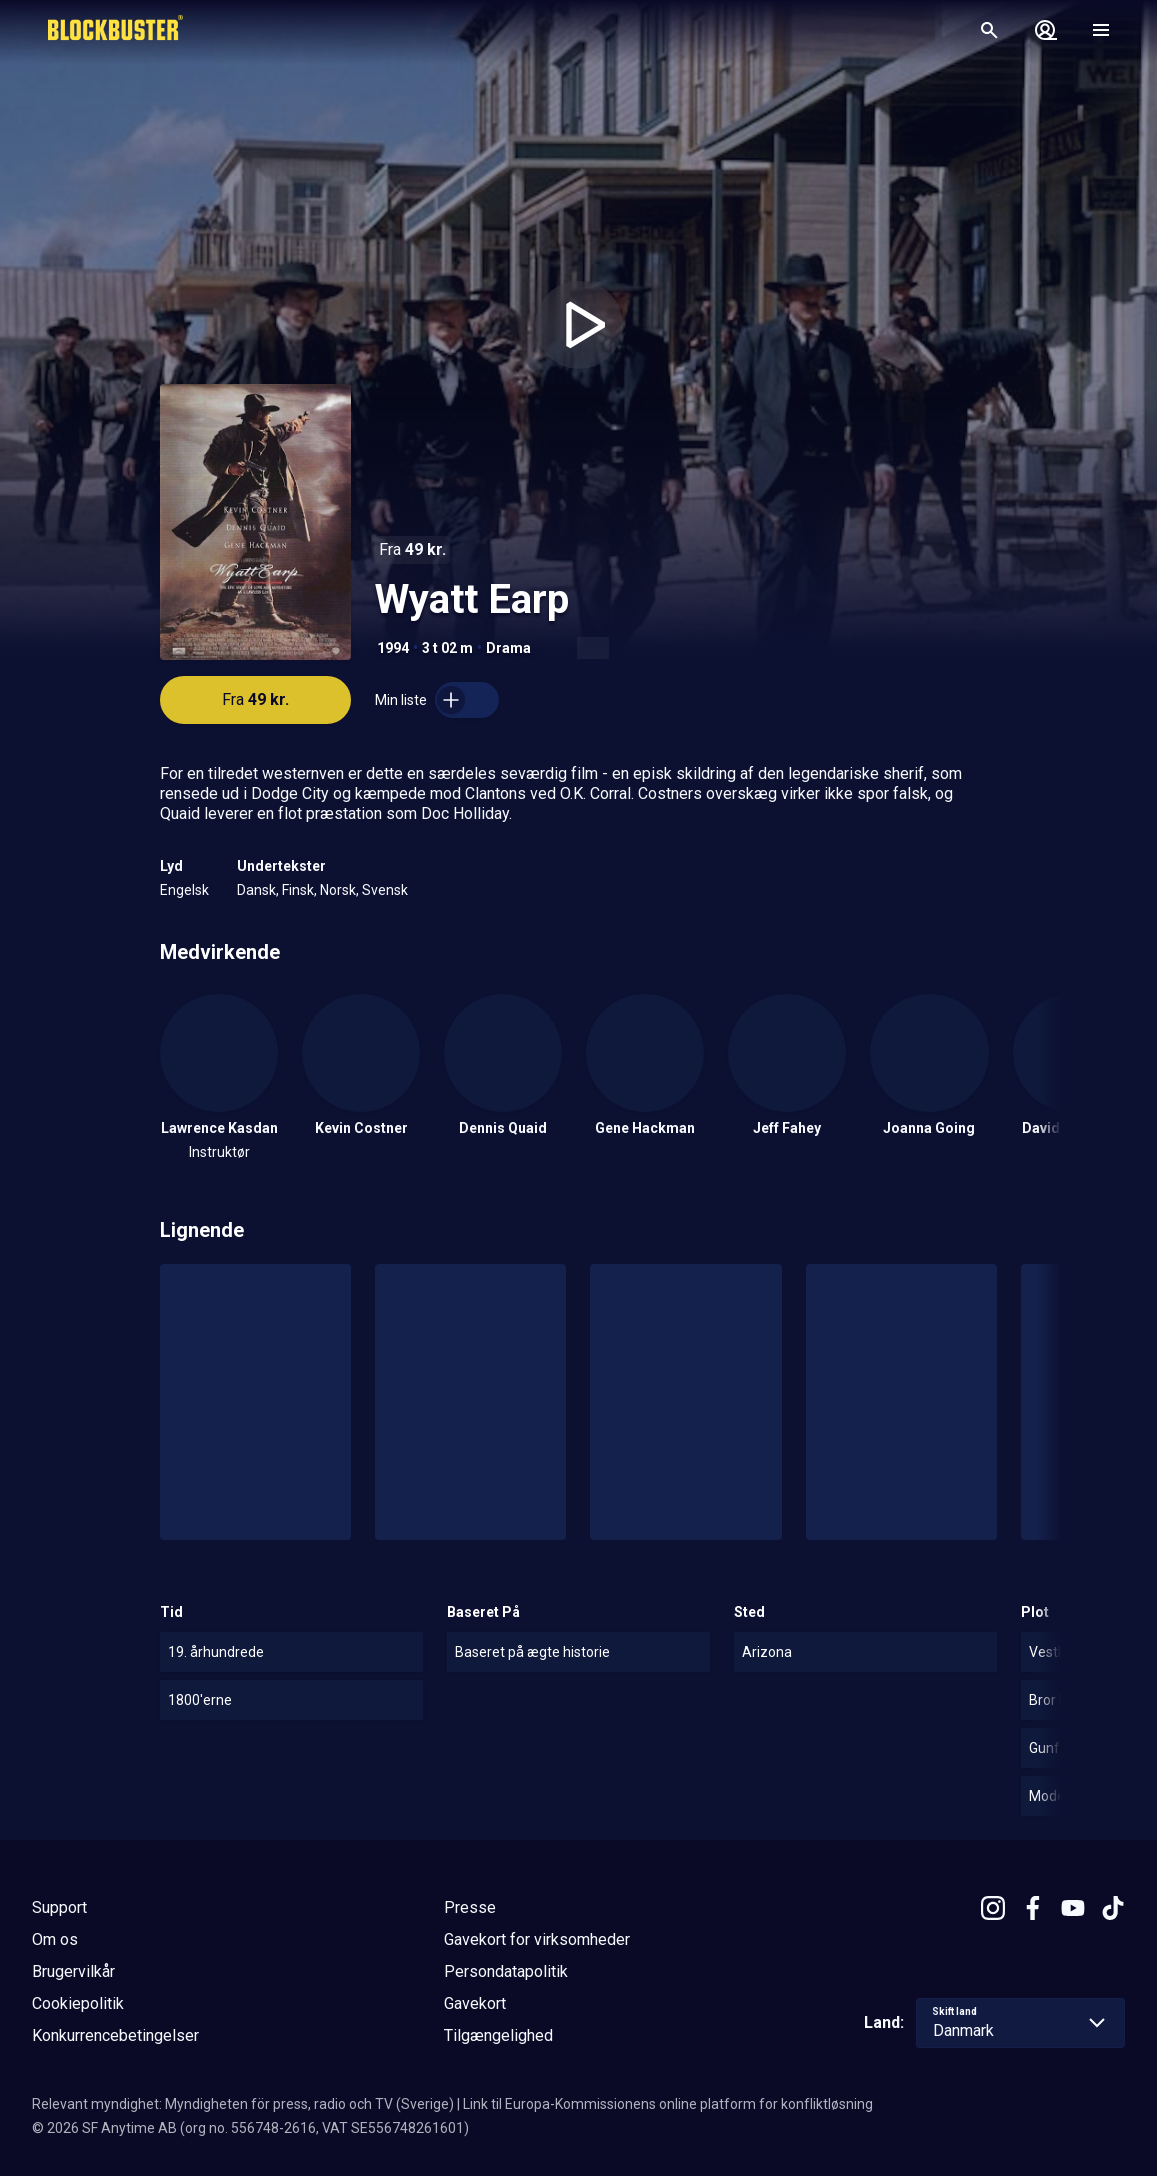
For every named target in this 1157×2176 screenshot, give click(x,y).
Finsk (298, 890)
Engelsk (184, 890)
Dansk (256, 890)
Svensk (385, 890)
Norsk (338, 890)
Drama (508, 648)
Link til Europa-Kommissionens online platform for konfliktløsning (668, 2104)
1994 (393, 648)
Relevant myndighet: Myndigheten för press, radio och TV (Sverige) (243, 2104)
